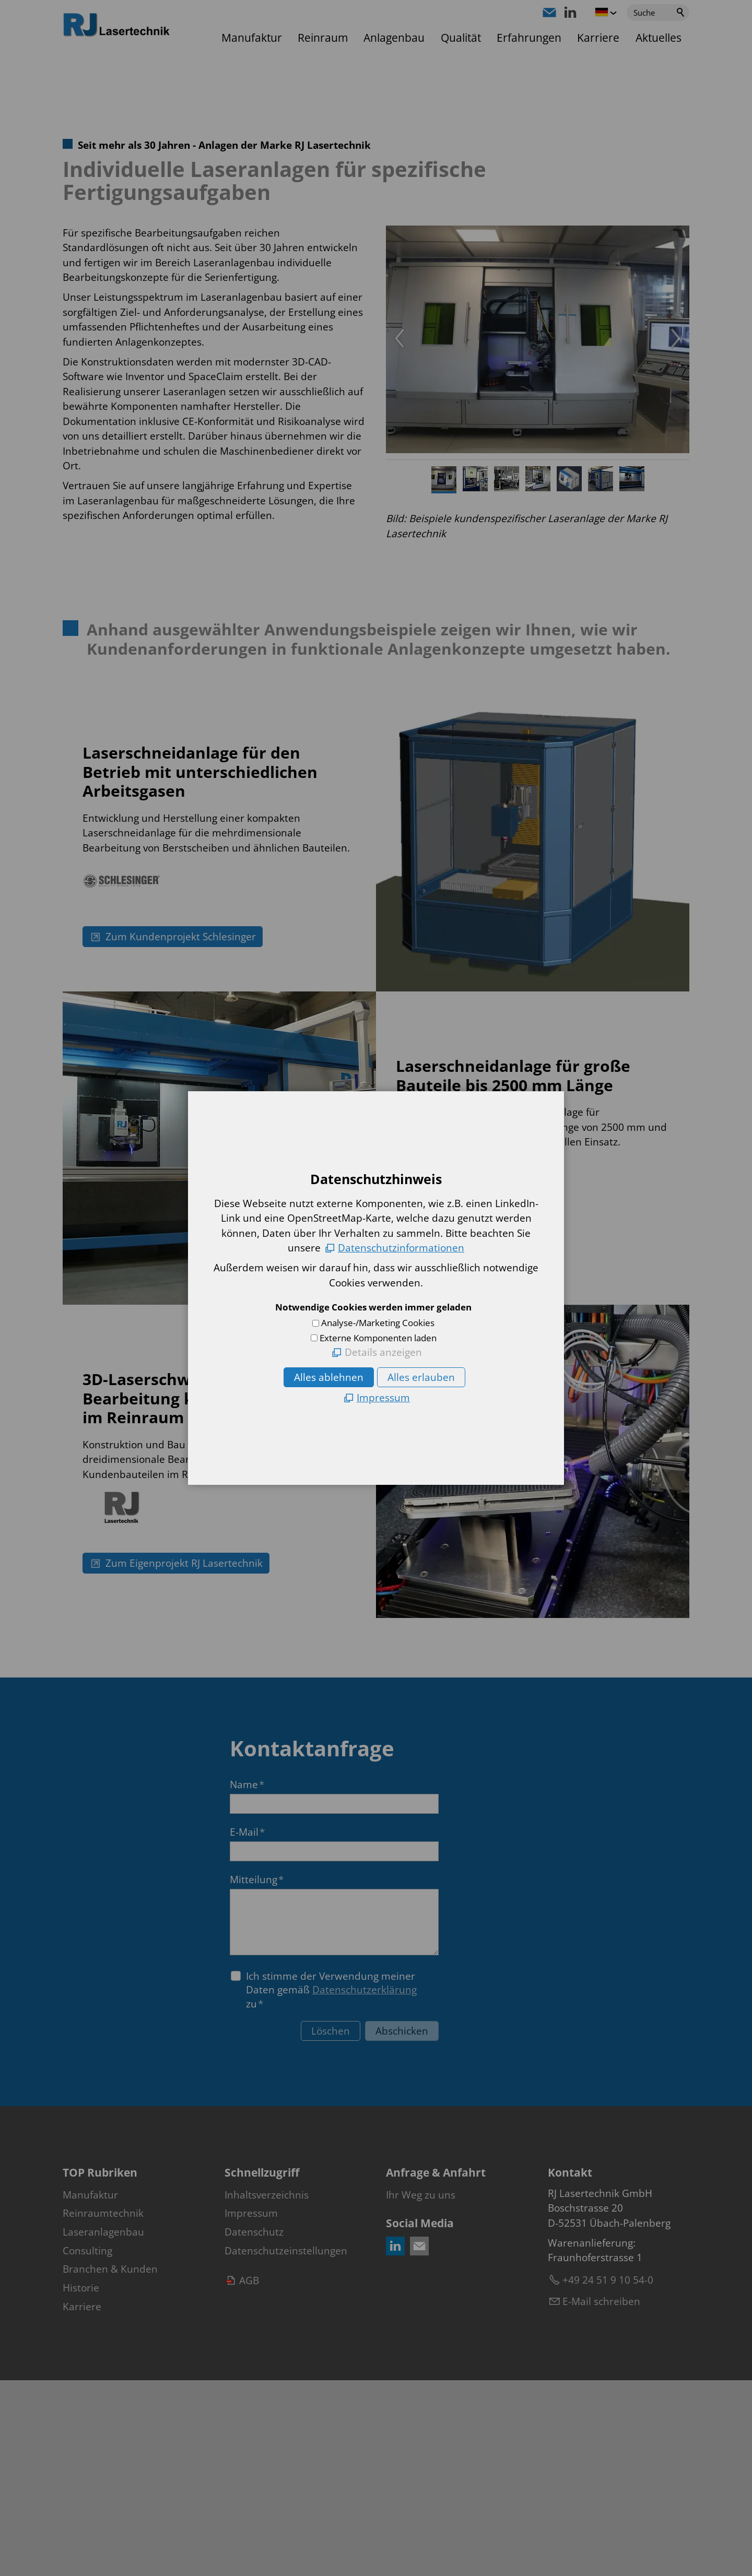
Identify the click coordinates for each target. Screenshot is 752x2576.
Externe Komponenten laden (378, 1338)
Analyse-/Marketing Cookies (377, 1323)
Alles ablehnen (328, 1377)
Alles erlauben (421, 1377)
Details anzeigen (383, 1352)
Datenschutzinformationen (401, 1248)
